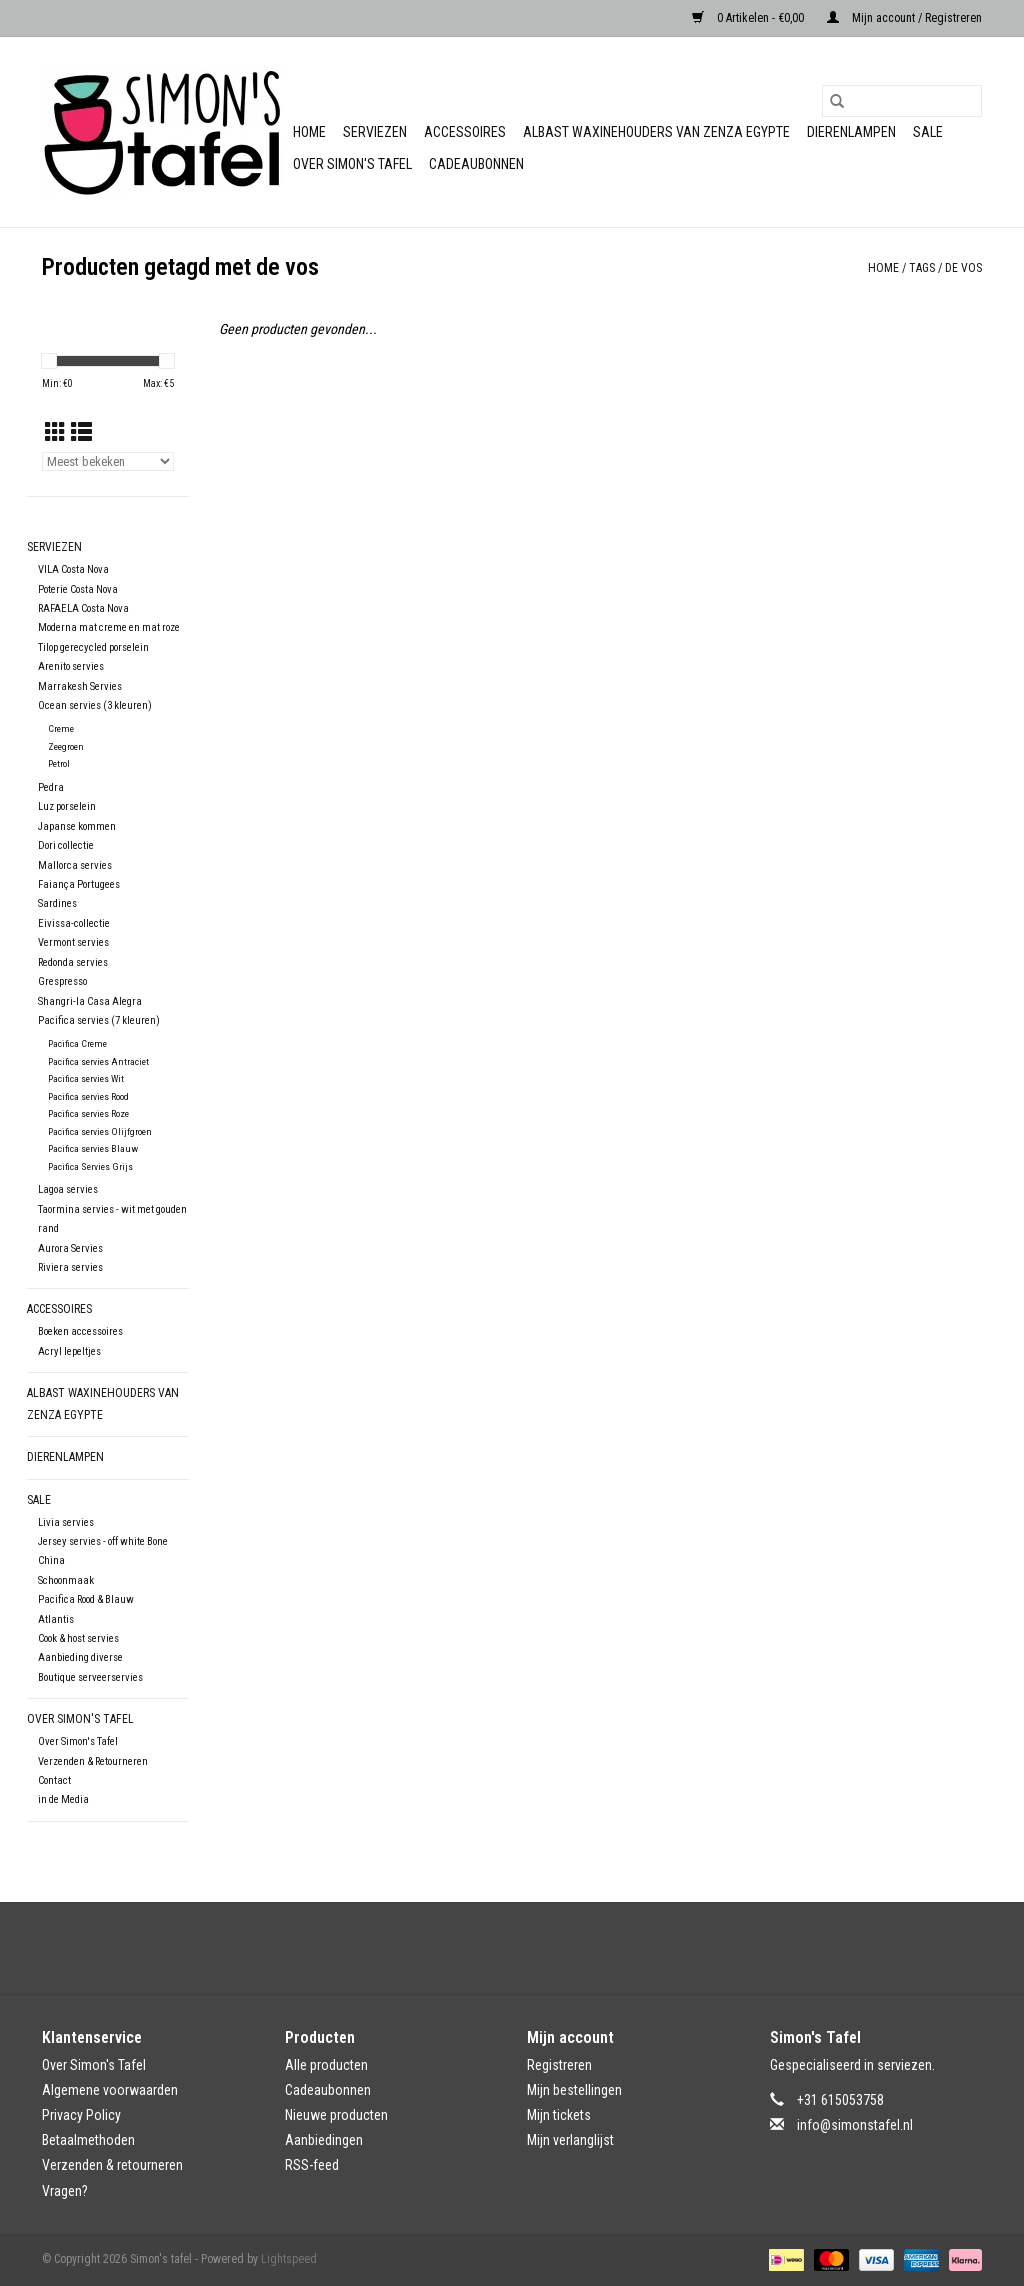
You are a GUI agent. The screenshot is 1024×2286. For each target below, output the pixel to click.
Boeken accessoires (80, 1331)
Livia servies (66, 1522)
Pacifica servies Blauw (93, 1148)
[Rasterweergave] (55, 433)
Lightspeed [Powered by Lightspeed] (289, 2259)
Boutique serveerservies (90, 1677)
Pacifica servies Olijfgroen (100, 1131)
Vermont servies (73, 942)
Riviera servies (70, 1267)
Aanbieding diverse (80, 1657)
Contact (54, 1780)
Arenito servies (71, 666)
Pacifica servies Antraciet (98, 1061)
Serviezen (375, 132)
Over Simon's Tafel (352, 164)
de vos (963, 268)
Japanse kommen (77, 826)
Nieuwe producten (336, 2115)
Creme (61, 728)
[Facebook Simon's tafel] (495, 1948)
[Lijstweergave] (81, 433)
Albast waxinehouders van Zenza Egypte (656, 132)
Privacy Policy (81, 2115)
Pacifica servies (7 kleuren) (99, 1020)
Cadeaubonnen (476, 164)
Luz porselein (67, 806)
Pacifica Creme (77, 1043)
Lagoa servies (68, 1189)
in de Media (63, 1799)
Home (309, 132)
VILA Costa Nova (73, 569)
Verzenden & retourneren (112, 2165)
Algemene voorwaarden (110, 2090)
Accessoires (465, 132)
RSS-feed (312, 2165)
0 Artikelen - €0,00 (749, 18)
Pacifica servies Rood (88, 1096)
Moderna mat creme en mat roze (109, 627)
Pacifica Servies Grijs (90, 1166)
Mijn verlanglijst (570, 2140)
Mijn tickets (559, 2115)
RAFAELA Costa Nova (83, 608)
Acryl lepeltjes (69, 1351)
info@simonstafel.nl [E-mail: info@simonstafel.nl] (855, 2125)
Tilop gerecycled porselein (93, 647)
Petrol (59, 763)
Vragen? (65, 2191)
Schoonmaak (66, 1580)
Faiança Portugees (79, 884)
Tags (922, 268)
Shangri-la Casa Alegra (90, 1001)
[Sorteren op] (108, 461)
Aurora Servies (70, 1248)
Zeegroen (66, 746)
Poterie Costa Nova (78, 589)
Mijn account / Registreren (904, 18)
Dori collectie (66, 845)
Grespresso (62, 981)
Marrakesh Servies (80, 686)
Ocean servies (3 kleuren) (95, 705)
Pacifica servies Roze (88, 1113)
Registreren (559, 2065)
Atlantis (56, 1619)
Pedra (51, 787)
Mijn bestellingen (574, 2090)
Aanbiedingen (324, 2140)
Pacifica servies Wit (86, 1078)
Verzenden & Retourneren (93, 1761)
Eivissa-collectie (74, 923)
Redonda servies (73, 962)
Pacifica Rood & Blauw (86, 1599)
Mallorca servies (75, 865)
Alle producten (326, 2065)
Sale (928, 132)
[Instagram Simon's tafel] (530, 1948)
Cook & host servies (78, 1638)
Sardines (57, 903)
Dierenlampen (851, 132)
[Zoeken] (902, 101)
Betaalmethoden (88, 2140)
